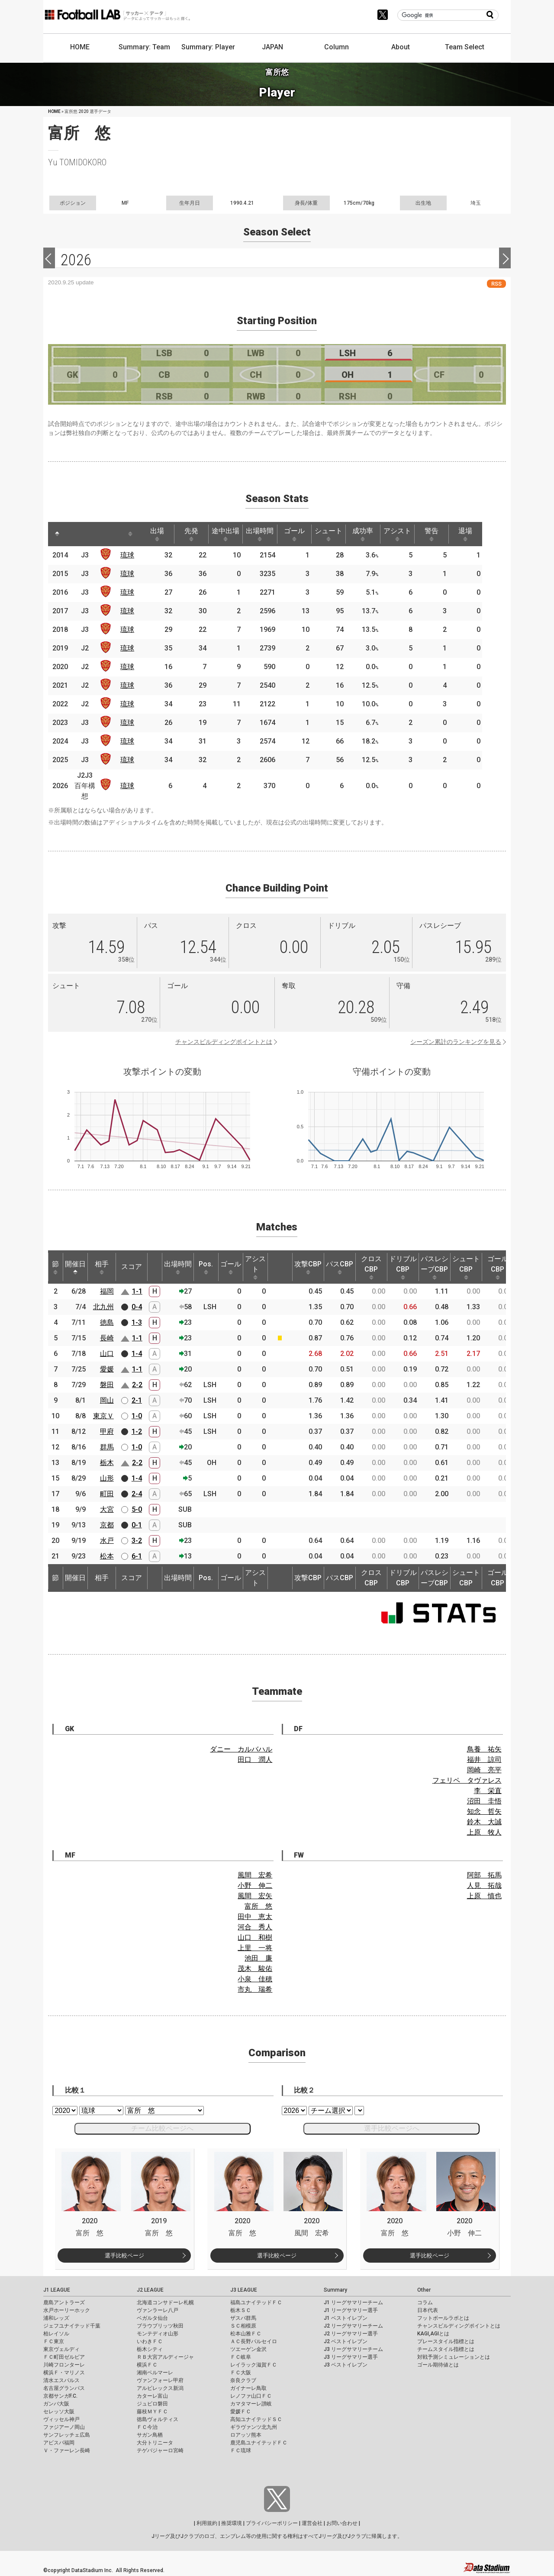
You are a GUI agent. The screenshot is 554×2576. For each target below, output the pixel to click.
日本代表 (427, 2310)
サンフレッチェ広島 (66, 2435)
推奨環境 (231, 2523)
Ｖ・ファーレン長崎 (66, 2450)
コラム (425, 2302)
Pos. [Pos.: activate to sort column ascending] (206, 1267)
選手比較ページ (124, 2255)
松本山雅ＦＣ (245, 2334)
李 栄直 (488, 1791)
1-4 (137, 1353)
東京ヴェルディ (61, 2349)
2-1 (137, 1400)
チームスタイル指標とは (445, 2349)
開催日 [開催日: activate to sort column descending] (75, 1267)
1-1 (137, 1291)
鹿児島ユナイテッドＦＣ (258, 2443)
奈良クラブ (243, 2380)
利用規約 (206, 2523)
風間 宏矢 (255, 1896)
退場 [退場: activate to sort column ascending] (483, 534)
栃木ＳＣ (240, 2310)
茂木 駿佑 (255, 1968)
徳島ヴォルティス (157, 2419)
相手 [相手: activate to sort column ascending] (102, 1267)
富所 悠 (258, 1906)
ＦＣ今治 (147, 2427)
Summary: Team (144, 47)
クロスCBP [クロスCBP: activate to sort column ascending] (371, 1267)
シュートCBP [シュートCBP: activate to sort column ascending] (466, 1267)
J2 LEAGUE (150, 2290)
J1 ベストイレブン (345, 2318)
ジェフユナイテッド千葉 (71, 2326)
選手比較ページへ (391, 2128)
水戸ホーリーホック (66, 2310)
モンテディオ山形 (157, 2334)
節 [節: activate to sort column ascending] (55, 1267)
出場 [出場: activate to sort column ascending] (160, 534)
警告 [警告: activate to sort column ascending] (447, 534)
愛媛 (107, 1369)
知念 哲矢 (484, 1811)
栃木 (107, 1463)
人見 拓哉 (484, 1885)
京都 (107, 1525)
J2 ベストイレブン (345, 2341)
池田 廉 (258, 1958)
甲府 (107, 1431)
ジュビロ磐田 (152, 2404)
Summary (335, 2290)
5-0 (137, 1509)
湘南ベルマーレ (155, 2373)
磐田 (107, 1385)
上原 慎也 (484, 1896)
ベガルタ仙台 (152, 2318)
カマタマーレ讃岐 (251, 2404)
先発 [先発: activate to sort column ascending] (196, 534)
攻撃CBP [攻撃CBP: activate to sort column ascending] (308, 1267)
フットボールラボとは (443, 2318)
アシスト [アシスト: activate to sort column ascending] (411, 534)
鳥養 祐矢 (484, 1749)
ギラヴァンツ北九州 (253, 2427)
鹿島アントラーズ (64, 2302)
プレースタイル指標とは (445, 2341)
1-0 (137, 1416)
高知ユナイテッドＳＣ (256, 2419)
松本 (107, 1556)
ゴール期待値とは (438, 2365)
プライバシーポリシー (272, 2523)
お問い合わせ (342, 2523)
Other (424, 2290)
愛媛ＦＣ (240, 2412)
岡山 (107, 1400)
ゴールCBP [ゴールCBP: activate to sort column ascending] (497, 1267)
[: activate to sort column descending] (57, 534)
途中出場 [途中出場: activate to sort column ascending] (232, 534)
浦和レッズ (56, 2318)
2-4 (137, 1494)
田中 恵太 (255, 1917)
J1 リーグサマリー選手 (351, 2310)
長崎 (107, 1338)
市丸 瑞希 (255, 1989)
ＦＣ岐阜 (240, 2357)
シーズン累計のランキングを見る (455, 1041)
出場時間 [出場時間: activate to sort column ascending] (268, 534)
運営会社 (312, 2523)
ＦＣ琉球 (240, 2450)
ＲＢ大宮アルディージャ (165, 2357)
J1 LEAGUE (56, 2290)
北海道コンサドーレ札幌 (165, 2302)
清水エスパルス (61, 2380)
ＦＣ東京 (53, 2341)
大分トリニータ (155, 2443)
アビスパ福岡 (58, 2443)
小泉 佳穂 (255, 1979)
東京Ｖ (103, 1416)
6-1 (137, 1556)
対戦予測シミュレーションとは (453, 2357)
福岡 (107, 1291)
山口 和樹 (255, 1937)
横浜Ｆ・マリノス (64, 2373)
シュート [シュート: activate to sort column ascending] (340, 534)
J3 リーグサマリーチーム (353, 2349)
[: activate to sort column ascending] (76, 534)
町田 (107, 1494)
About (400, 47)
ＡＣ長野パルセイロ (253, 2341)
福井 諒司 (484, 1759)
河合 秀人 (255, 1927)
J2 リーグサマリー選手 (351, 2334)
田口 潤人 (255, 1759)
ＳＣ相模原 (243, 2326)
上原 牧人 (484, 1832)
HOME (80, 47)
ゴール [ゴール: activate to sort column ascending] (303, 534)
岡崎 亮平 (484, 1770)
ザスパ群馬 (243, 2318)
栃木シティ (150, 2349)
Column (336, 47)
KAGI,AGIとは (433, 2334)
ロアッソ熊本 (245, 2435)
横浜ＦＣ (147, 2365)
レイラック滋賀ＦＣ (253, 2365)
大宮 (107, 1509)
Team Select (464, 47)
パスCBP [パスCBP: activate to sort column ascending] (339, 1267)
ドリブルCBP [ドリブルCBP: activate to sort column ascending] (403, 1267)
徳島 (107, 1322)
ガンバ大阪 (56, 2404)
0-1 (137, 1525)
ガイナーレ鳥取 (248, 2388)
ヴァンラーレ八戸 (157, 2310)
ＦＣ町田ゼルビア (64, 2357)
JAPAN (272, 47)
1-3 (137, 1322)
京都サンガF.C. (60, 2396)
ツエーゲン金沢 (248, 2349)
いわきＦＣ (150, 2341)
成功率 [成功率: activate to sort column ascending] (375, 534)
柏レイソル (56, 2334)
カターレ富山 (152, 2396)
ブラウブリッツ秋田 (160, 2326)
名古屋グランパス (64, 2388)
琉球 (129, 555)
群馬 (107, 1447)
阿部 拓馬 (484, 1875)
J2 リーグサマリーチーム (353, 2326)
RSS (496, 283)
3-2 (137, 1540)
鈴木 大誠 (484, 1822)
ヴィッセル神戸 (61, 2419)
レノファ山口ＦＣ (251, 2396)
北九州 (103, 1307)
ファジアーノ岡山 (64, 2427)
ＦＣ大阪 (240, 2373)
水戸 (107, 1540)
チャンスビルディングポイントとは (223, 1041)
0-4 (137, 1307)
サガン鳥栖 (150, 2435)
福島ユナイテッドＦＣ (256, 2302)
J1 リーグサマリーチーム (353, 2302)
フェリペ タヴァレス (467, 1780)
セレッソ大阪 (58, 2412)
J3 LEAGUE (243, 2290)
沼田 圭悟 (484, 1801)
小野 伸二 (255, 1885)
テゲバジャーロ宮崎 (160, 2450)
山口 (107, 1353)
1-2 (137, 1431)
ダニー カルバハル (241, 1749)
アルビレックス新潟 (160, 2388)
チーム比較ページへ (162, 2128)
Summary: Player (208, 47)
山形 (107, 1478)
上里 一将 (255, 1948)
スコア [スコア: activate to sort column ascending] (131, 1266)
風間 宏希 (255, 1875)
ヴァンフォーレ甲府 (160, 2380)
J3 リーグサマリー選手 (351, 2357)
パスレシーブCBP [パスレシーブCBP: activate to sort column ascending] (434, 1267)
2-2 (137, 1385)
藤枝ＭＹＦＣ (152, 2412)
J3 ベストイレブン (345, 2365)
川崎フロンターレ (64, 2365)
